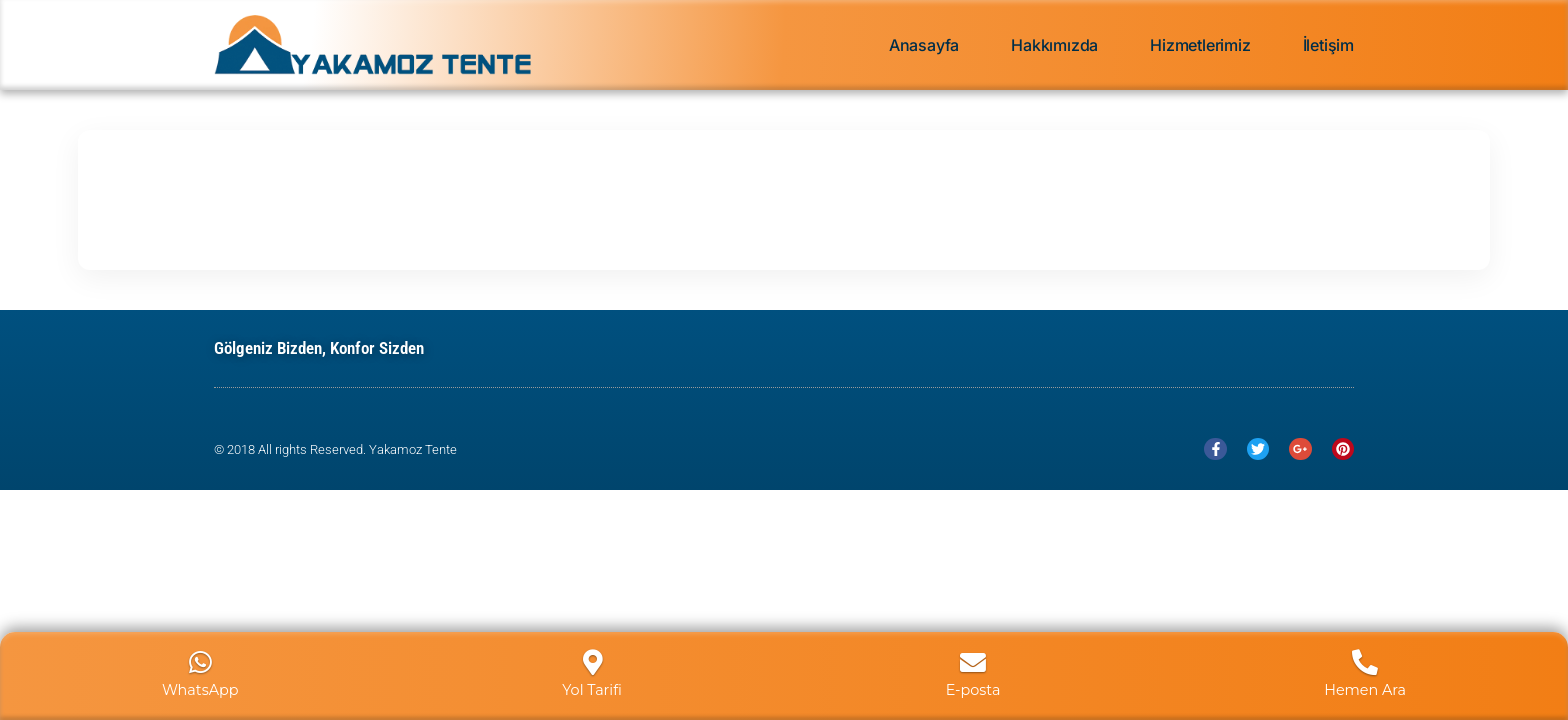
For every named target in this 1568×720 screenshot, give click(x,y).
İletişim (1328, 45)
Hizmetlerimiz (1200, 45)
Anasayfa (924, 45)
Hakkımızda (1054, 45)
